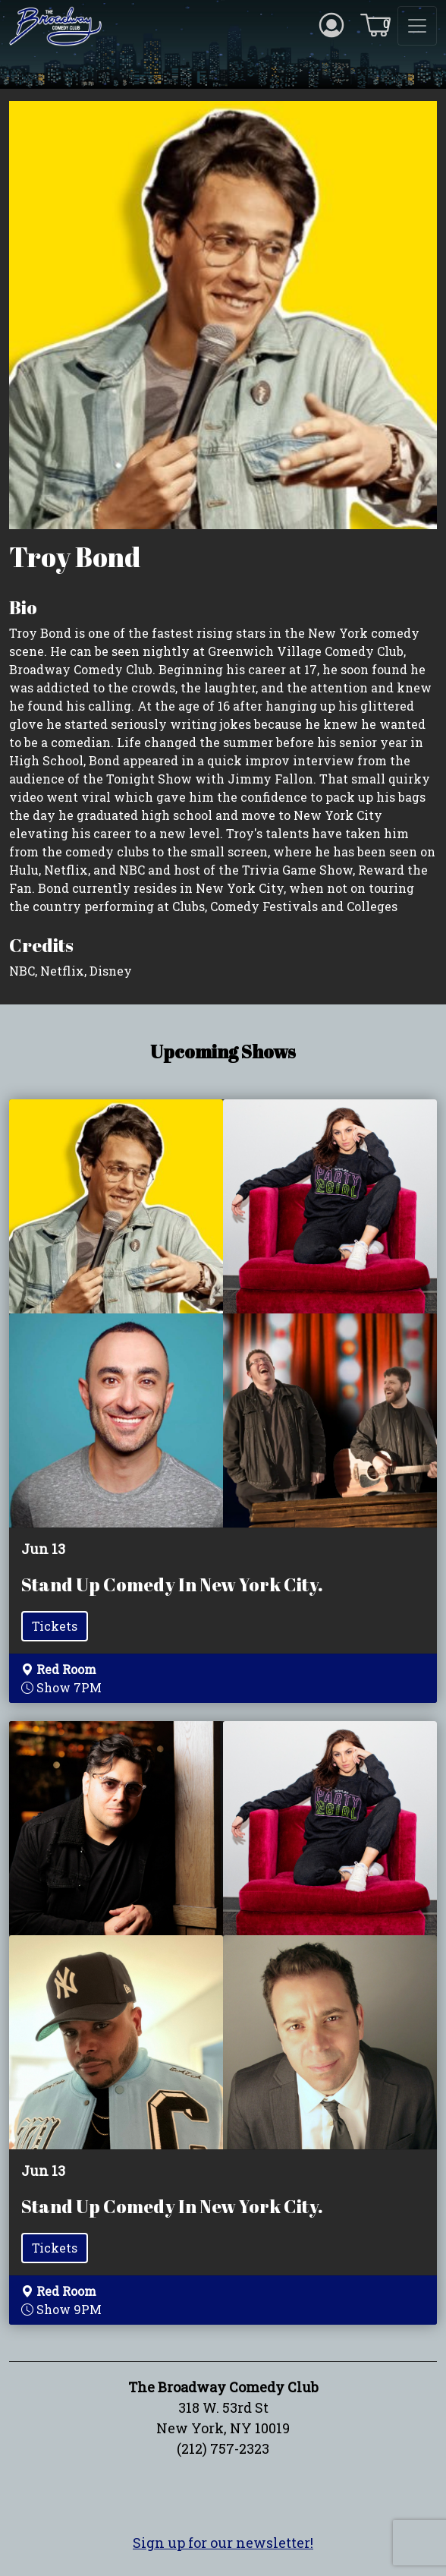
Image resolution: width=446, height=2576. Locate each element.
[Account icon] (331, 23)
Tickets (54, 1626)
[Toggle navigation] (417, 26)
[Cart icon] (375, 23)
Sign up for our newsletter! (223, 2542)
